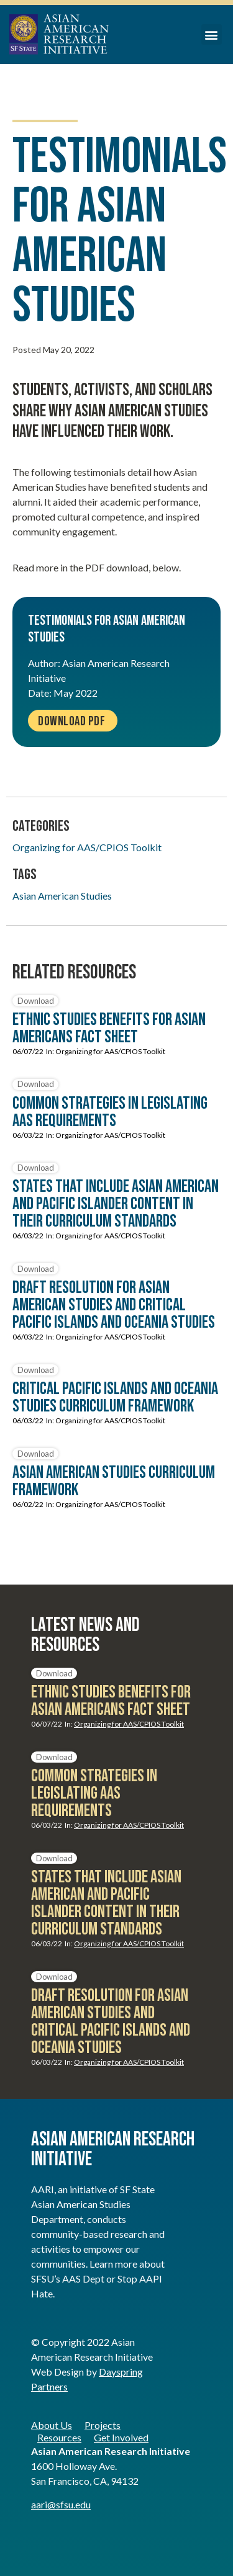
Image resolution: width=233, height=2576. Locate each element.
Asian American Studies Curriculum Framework (113, 1481)
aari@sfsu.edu (61, 2504)
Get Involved (121, 2437)
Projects (103, 2425)
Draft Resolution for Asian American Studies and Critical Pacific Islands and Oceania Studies (113, 1305)
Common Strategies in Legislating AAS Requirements (110, 1112)
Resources (59, 2437)
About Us (51, 2425)
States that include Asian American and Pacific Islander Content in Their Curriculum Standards (115, 1204)
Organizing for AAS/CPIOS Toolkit (87, 847)
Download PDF (71, 721)
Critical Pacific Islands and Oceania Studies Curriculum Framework (115, 1397)
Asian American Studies (62, 895)
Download (35, 1001)
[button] (211, 34)
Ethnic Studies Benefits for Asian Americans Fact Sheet (109, 1028)
